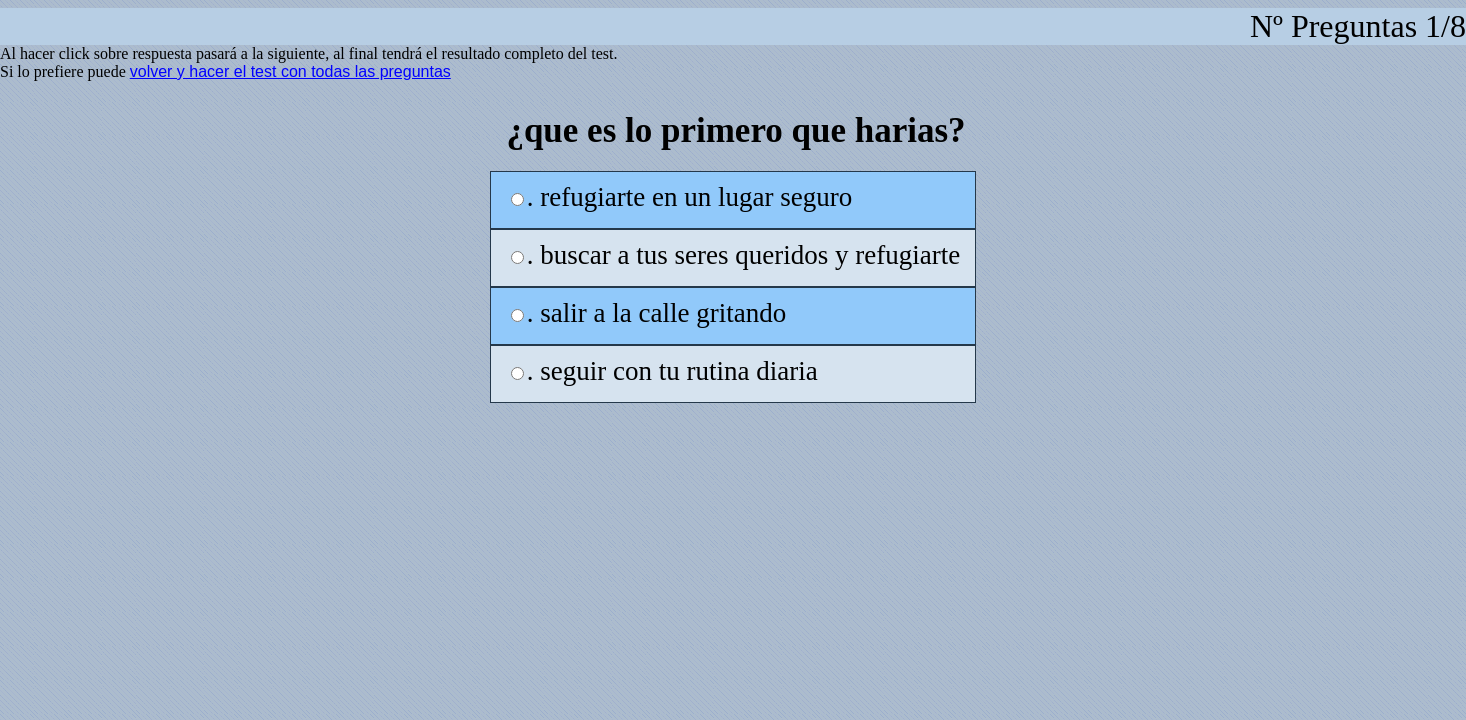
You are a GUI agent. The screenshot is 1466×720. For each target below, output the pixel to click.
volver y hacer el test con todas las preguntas (290, 71)
